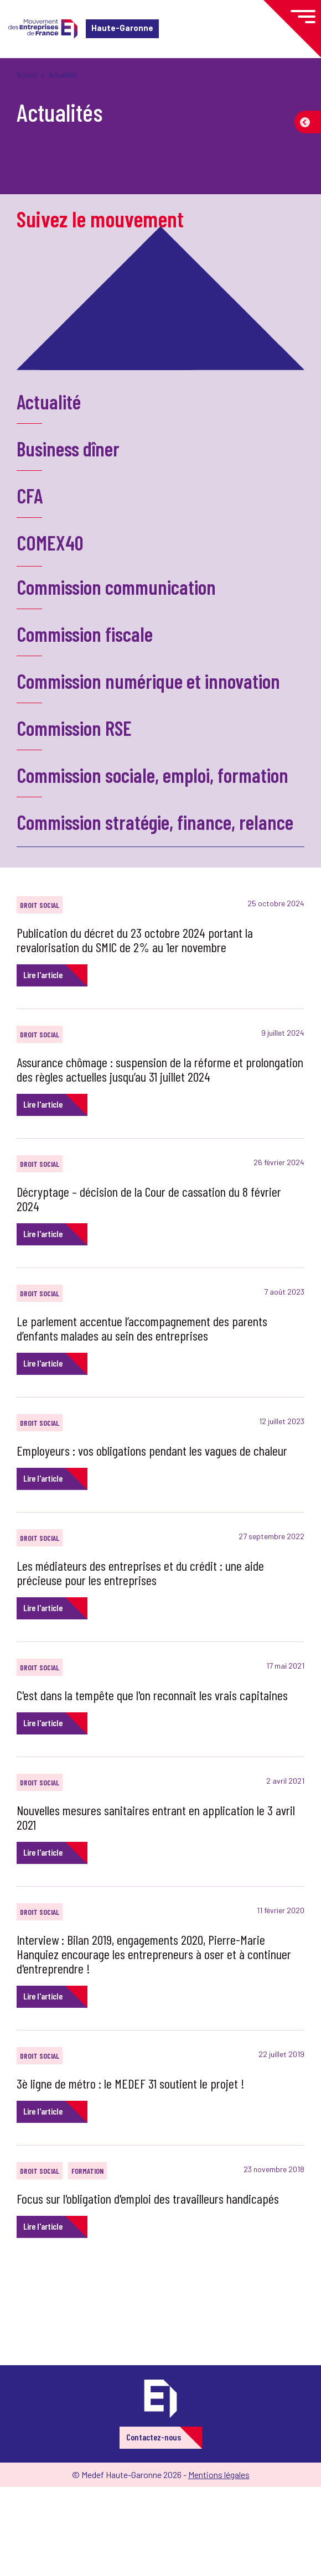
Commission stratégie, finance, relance (155, 822)
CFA (30, 495)
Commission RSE (74, 728)
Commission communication (116, 587)
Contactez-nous (153, 2437)
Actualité (49, 401)
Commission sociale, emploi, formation (152, 775)
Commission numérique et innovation (148, 681)
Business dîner (68, 448)
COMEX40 (50, 542)
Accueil (27, 74)
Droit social (39, 905)
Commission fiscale (85, 634)
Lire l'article (43, 974)
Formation (87, 2170)
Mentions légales (219, 2474)
